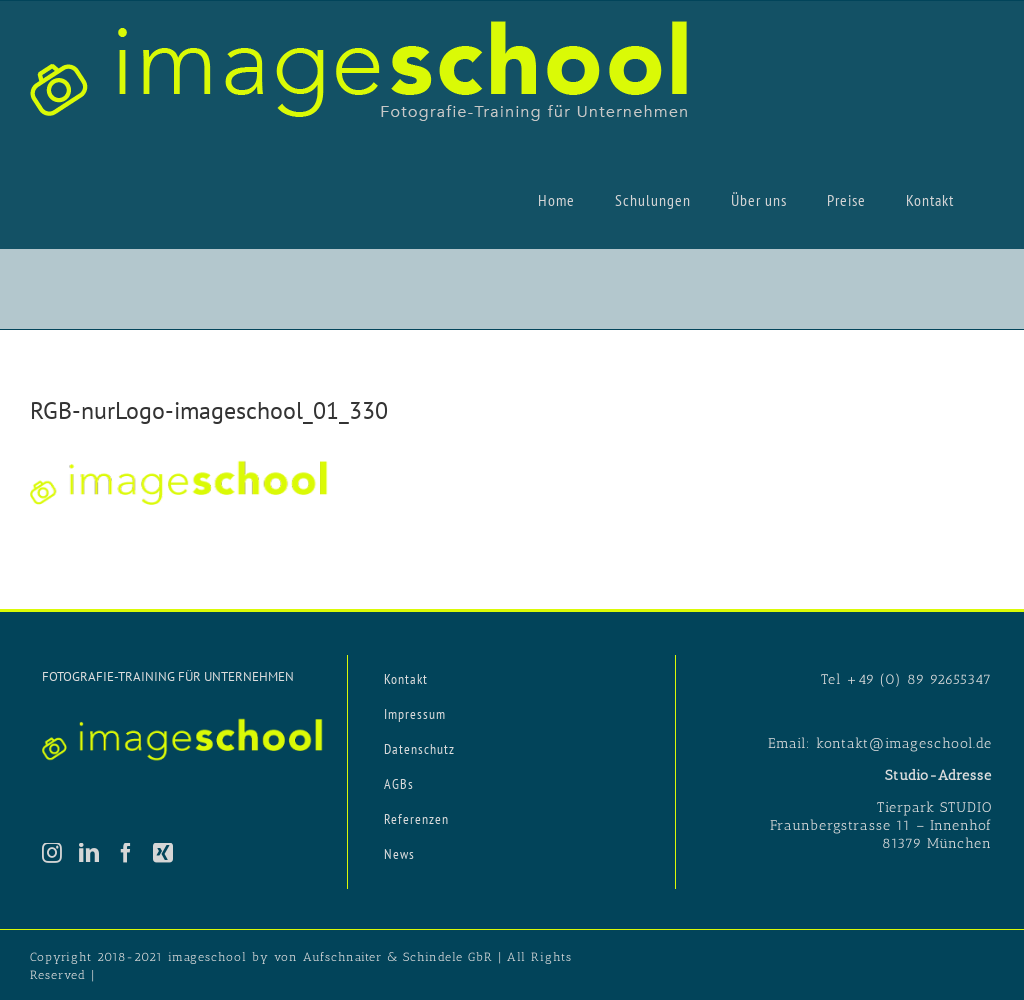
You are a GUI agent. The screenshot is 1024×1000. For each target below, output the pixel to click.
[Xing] (163, 853)
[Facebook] (126, 853)
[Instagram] (52, 853)
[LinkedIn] (89, 853)
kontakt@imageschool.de (904, 743)
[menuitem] (556, 199)
